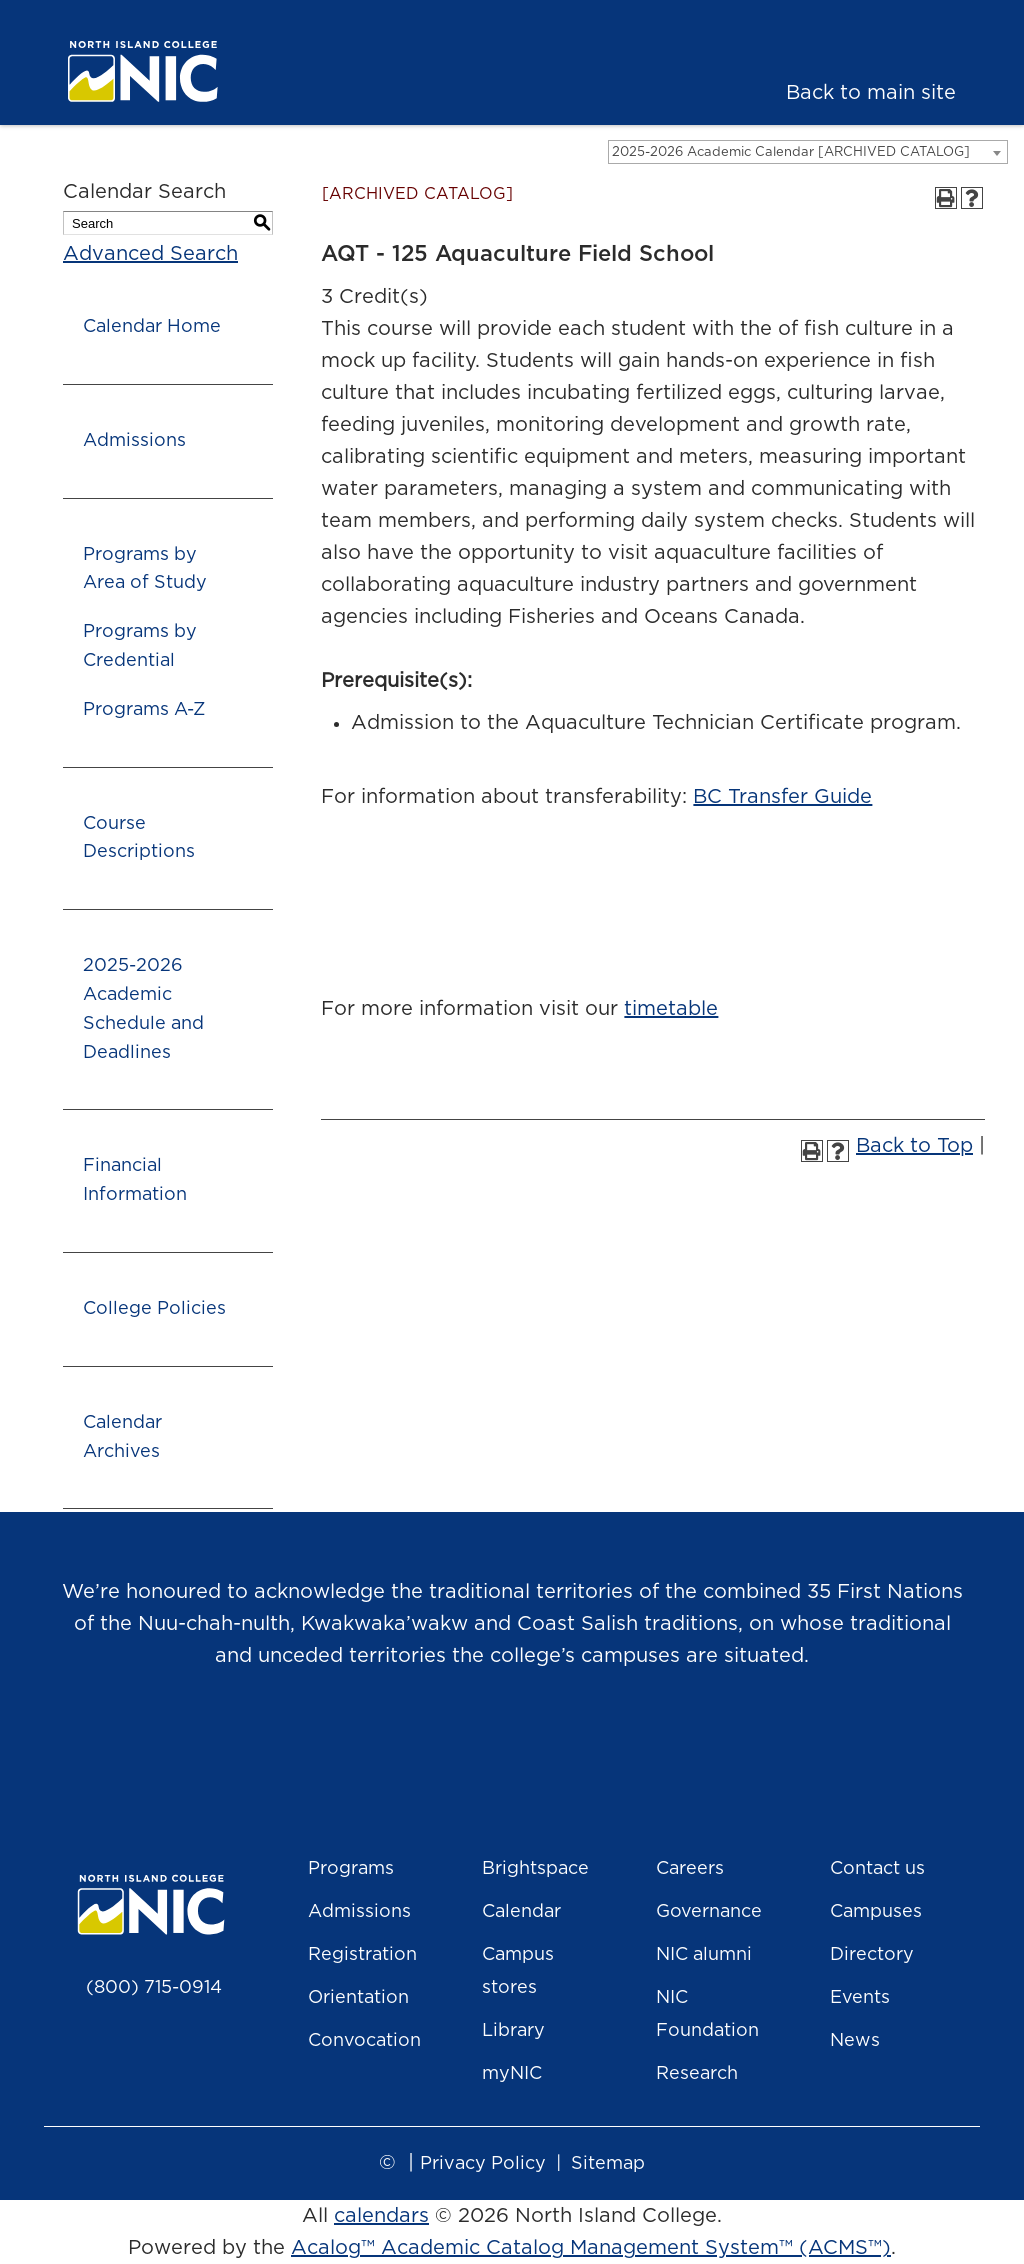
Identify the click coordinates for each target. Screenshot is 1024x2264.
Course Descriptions (139, 838)
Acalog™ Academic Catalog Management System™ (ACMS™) (591, 2248)
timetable (671, 1009)
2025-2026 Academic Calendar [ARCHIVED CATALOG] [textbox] (791, 152)
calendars (381, 2216)
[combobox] (808, 152)
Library (513, 2031)
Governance (709, 1912)
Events (860, 1998)
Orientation (358, 1998)
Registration (362, 1955)
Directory (872, 1955)
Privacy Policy (483, 2164)
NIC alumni (704, 1955)
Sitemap (608, 2164)
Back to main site (871, 93)
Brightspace (535, 1869)
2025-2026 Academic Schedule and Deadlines (143, 1009)
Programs (351, 1869)
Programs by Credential (140, 646)
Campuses (876, 1912)
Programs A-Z (144, 710)
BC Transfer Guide (782, 797)
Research (697, 2074)
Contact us (877, 1869)
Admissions (134, 441)
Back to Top (914, 1146)
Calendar (521, 1912)
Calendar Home (152, 327)
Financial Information (135, 1180)
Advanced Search (150, 254)
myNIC (512, 2074)
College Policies (154, 1309)
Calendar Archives (122, 1437)
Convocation (364, 2041)
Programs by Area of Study (145, 569)
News (855, 2041)
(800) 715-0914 (154, 1988)
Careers (690, 1869)
